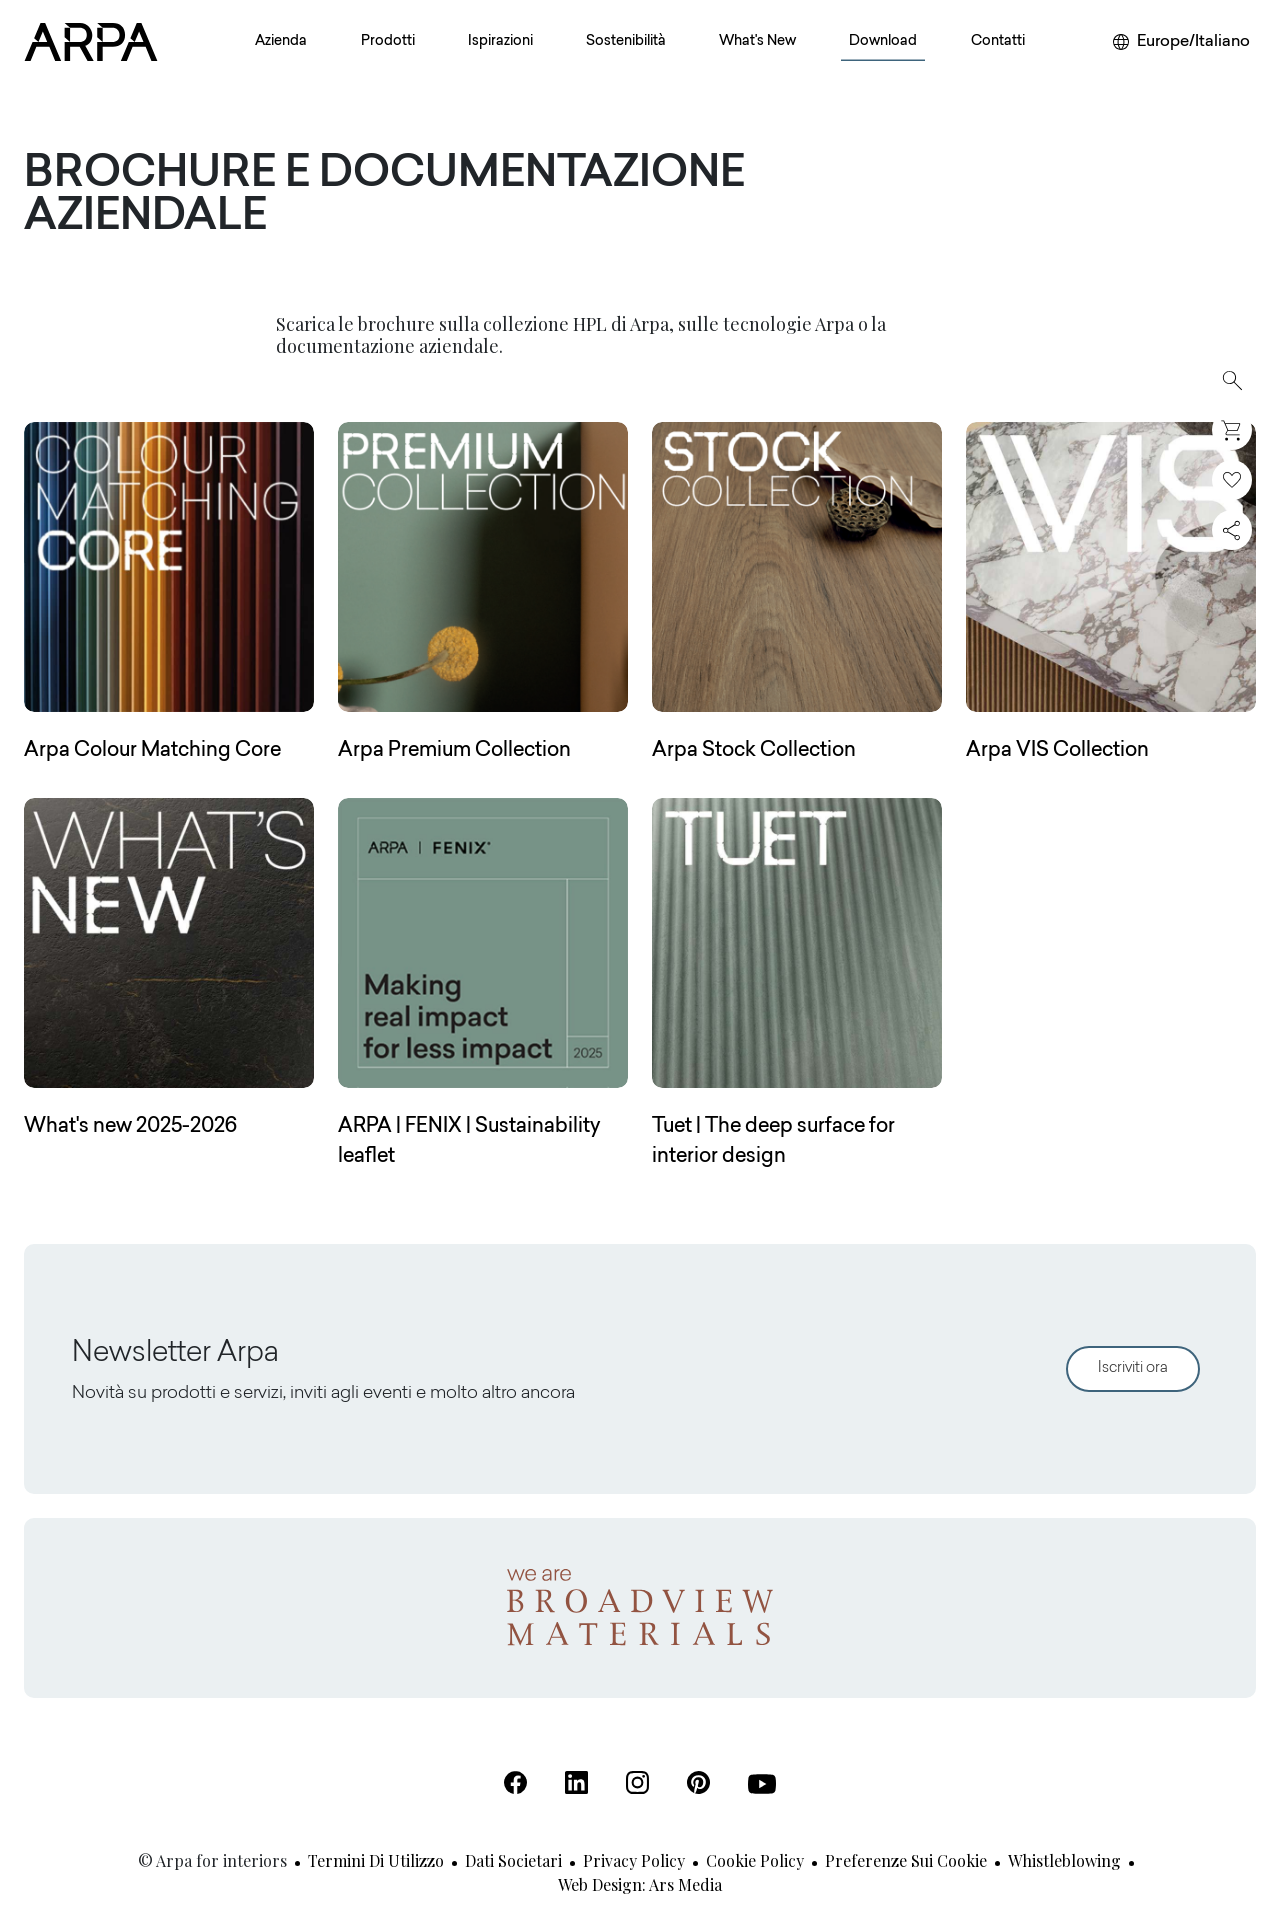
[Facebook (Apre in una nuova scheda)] (515, 1782)
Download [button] (883, 42)
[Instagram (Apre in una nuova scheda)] (637, 1782)
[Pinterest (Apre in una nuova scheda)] (698, 1782)
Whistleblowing (1064, 1860)
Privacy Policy (634, 1860)
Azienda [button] (281, 42)
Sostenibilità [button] (626, 42)
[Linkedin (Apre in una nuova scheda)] (576, 1782)
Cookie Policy (755, 1860)
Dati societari (513, 1860)
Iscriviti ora (1133, 1368)
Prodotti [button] (388, 42)
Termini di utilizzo (376, 1860)
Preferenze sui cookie (906, 1860)
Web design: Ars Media (640, 1884)
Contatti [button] (998, 42)
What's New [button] (757, 42)
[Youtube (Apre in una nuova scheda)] (762, 1784)
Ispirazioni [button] (500, 42)
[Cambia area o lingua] (1181, 42)
